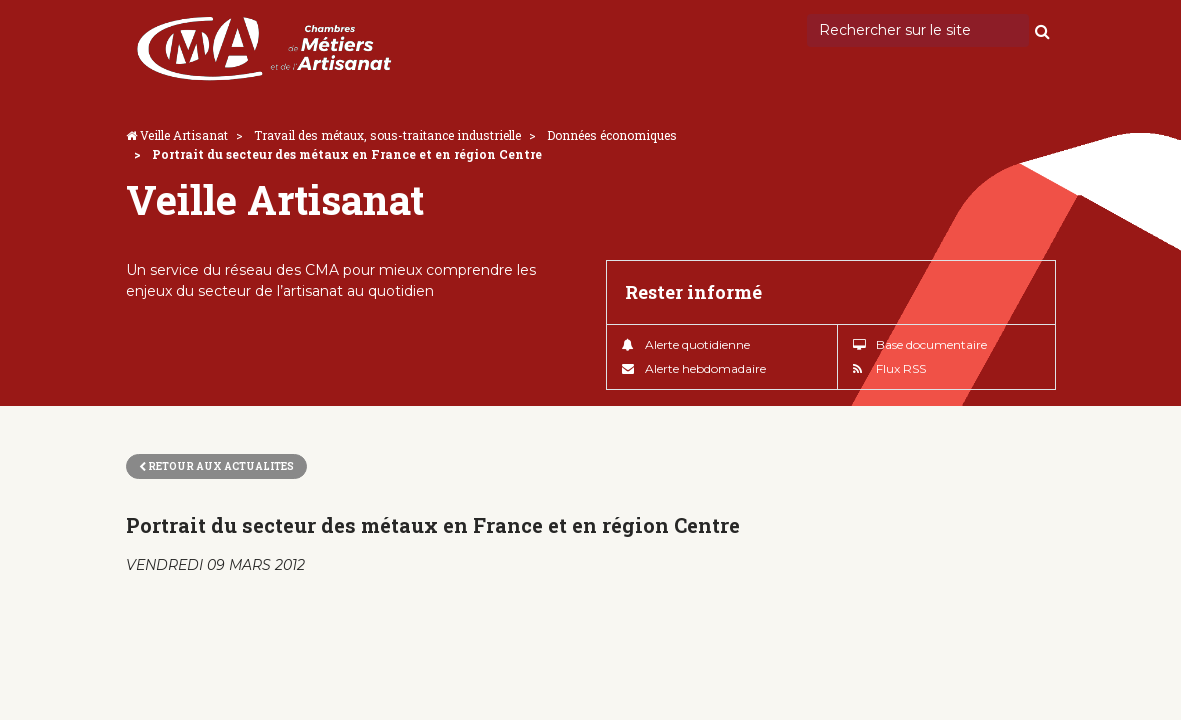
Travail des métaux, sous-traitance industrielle (387, 135)
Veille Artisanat (184, 135)
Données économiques (612, 135)
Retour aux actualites (216, 466)
